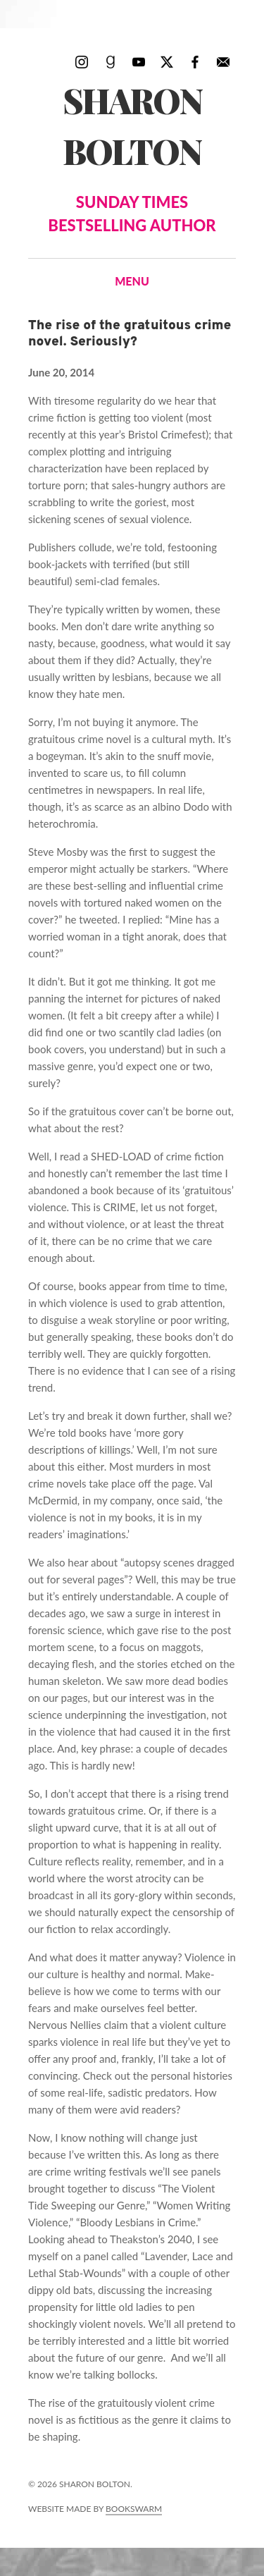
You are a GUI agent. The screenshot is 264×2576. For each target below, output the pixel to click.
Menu (132, 281)
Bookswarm (134, 2508)
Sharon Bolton (132, 157)
